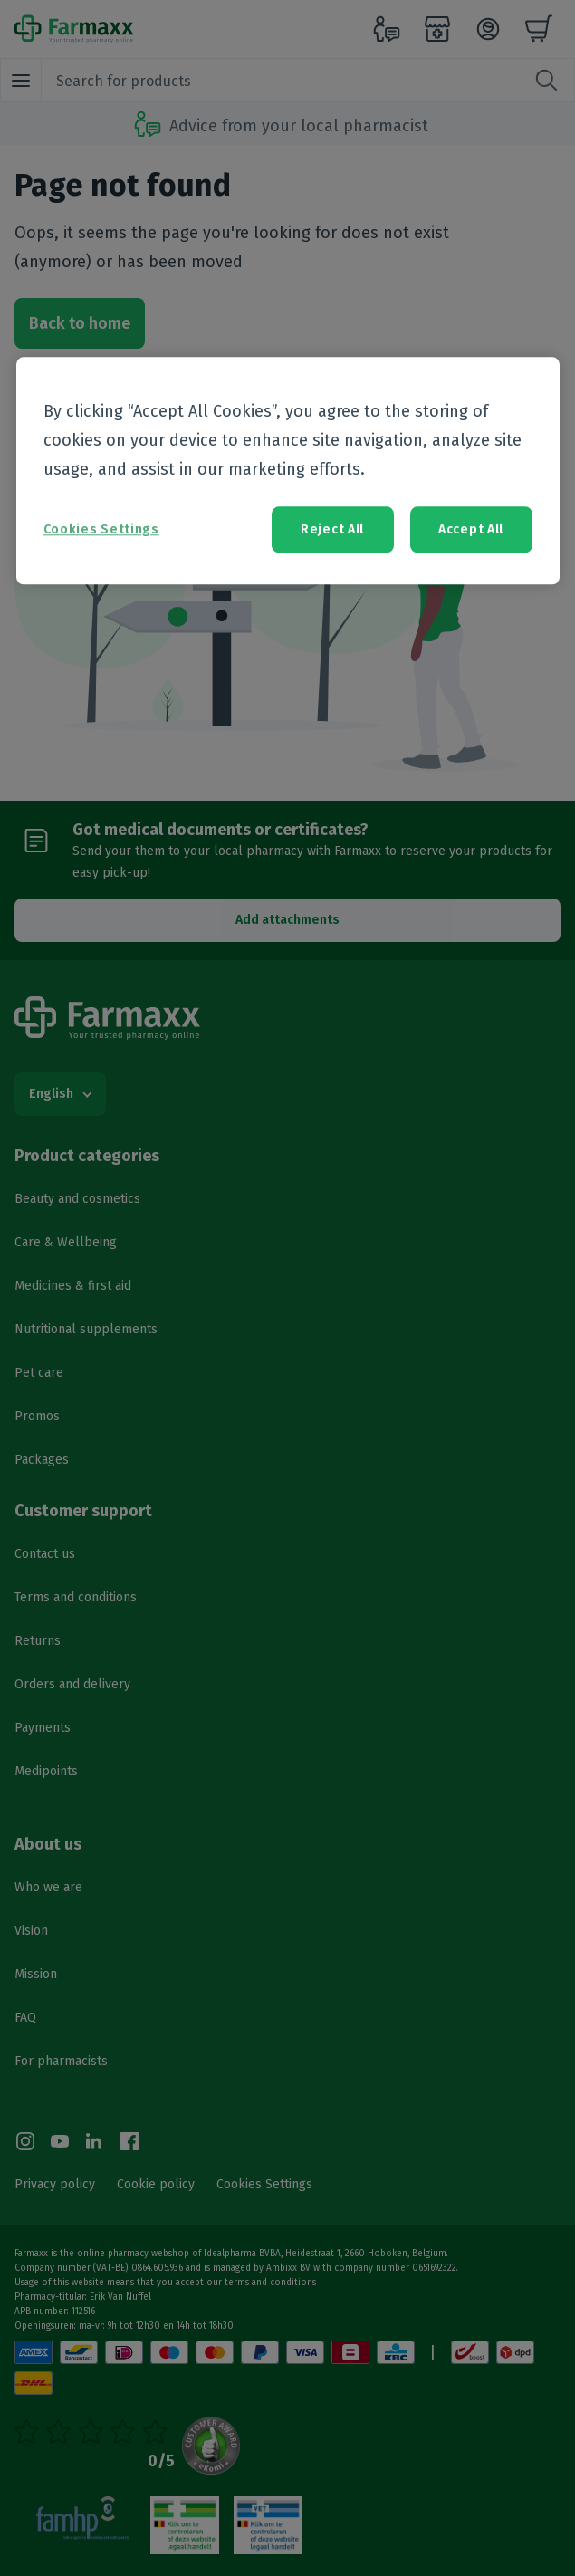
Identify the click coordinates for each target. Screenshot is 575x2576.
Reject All (332, 529)
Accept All (470, 529)
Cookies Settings (101, 529)
